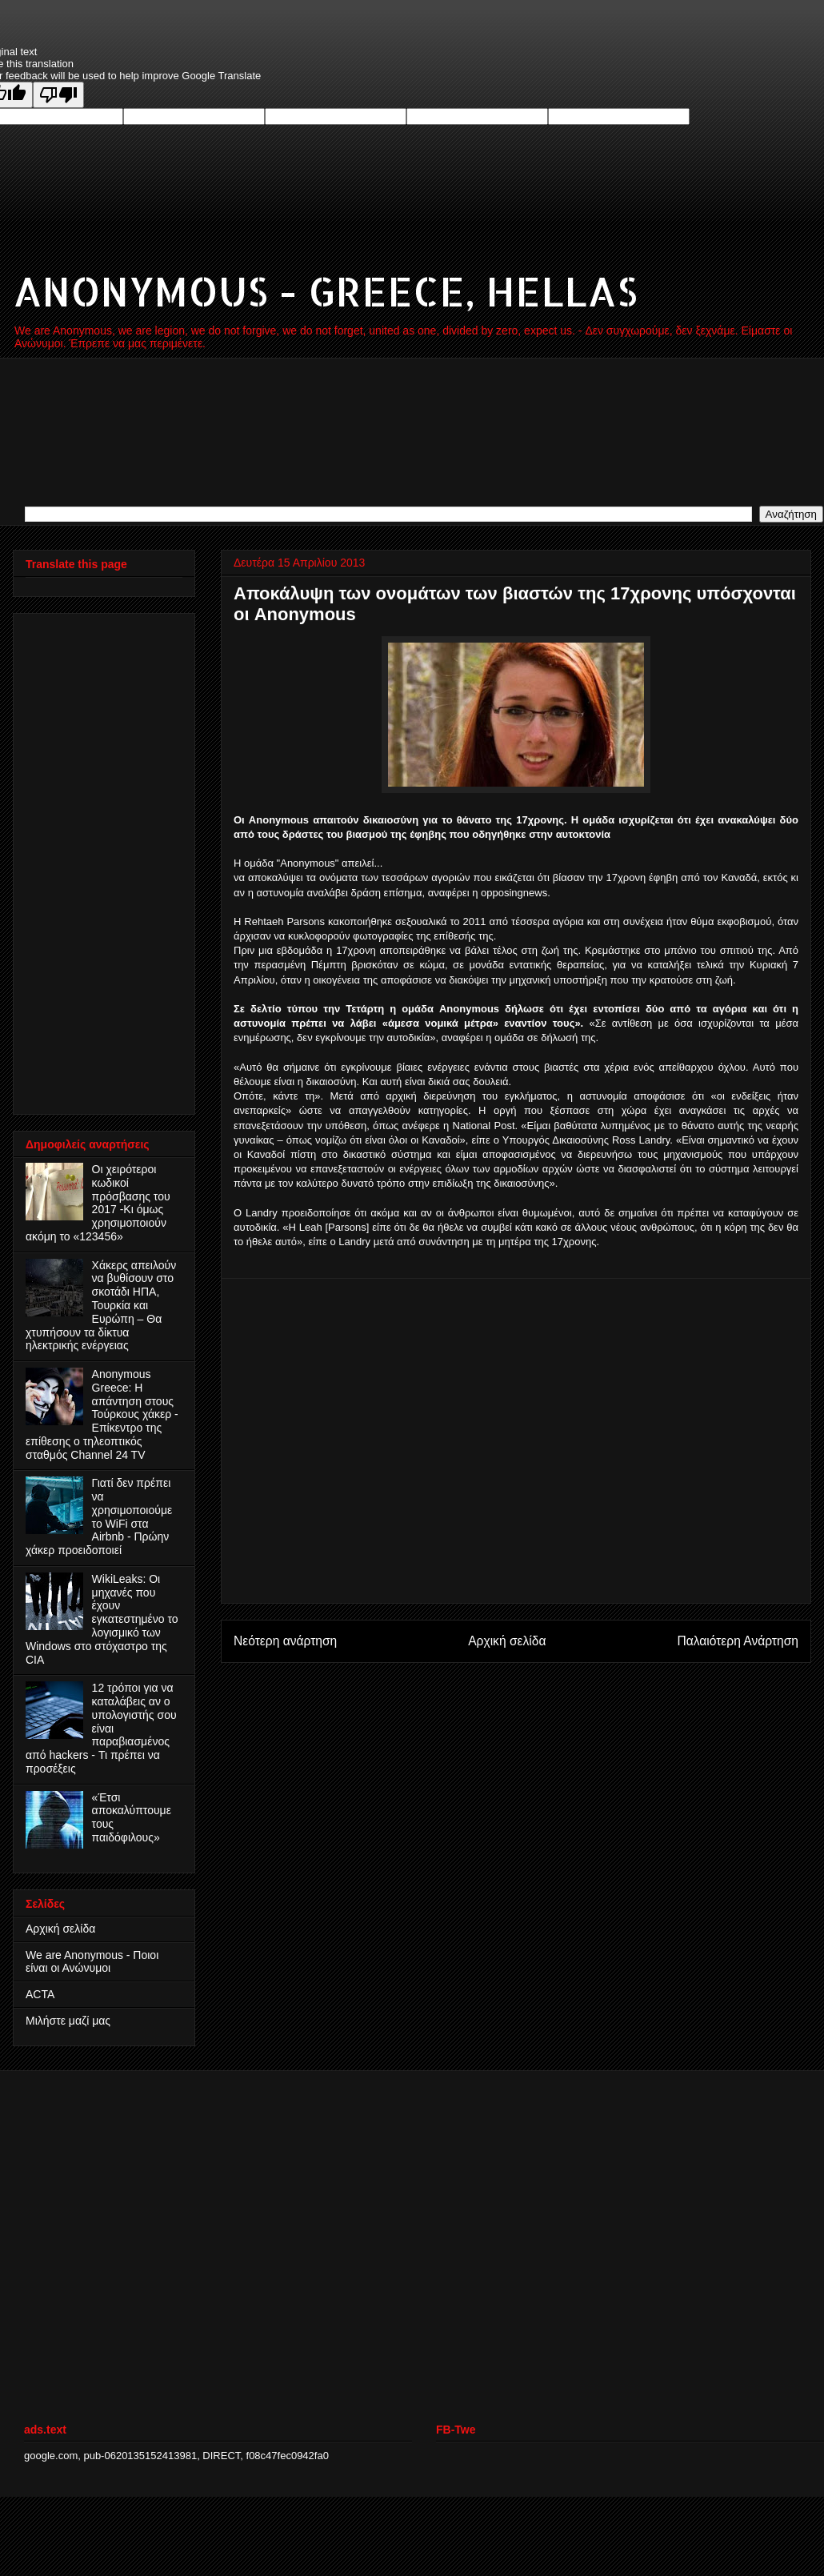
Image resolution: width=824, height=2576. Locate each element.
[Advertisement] (90, 859)
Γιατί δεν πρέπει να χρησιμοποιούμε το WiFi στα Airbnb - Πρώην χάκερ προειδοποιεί (99, 1516)
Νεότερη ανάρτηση (285, 1641)
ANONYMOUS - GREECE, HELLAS (325, 290)
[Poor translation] (58, 95)
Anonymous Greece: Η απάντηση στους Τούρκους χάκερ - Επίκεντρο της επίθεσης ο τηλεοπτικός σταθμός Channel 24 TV (102, 1414)
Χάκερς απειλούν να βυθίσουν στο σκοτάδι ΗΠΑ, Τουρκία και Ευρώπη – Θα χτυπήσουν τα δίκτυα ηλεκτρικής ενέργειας (101, 1305)
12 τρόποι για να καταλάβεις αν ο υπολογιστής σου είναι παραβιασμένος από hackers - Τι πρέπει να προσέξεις (101, 1728)
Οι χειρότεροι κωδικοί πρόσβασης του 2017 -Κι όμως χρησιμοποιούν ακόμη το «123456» (98, 1203)
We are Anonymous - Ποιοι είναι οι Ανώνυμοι (92, 1962)
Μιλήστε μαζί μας (68, 2020)
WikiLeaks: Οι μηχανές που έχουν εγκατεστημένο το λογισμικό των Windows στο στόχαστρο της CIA (102, 1619)
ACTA (40, 1994)
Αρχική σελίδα (507, 1641)
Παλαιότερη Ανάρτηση (737, 1641)
